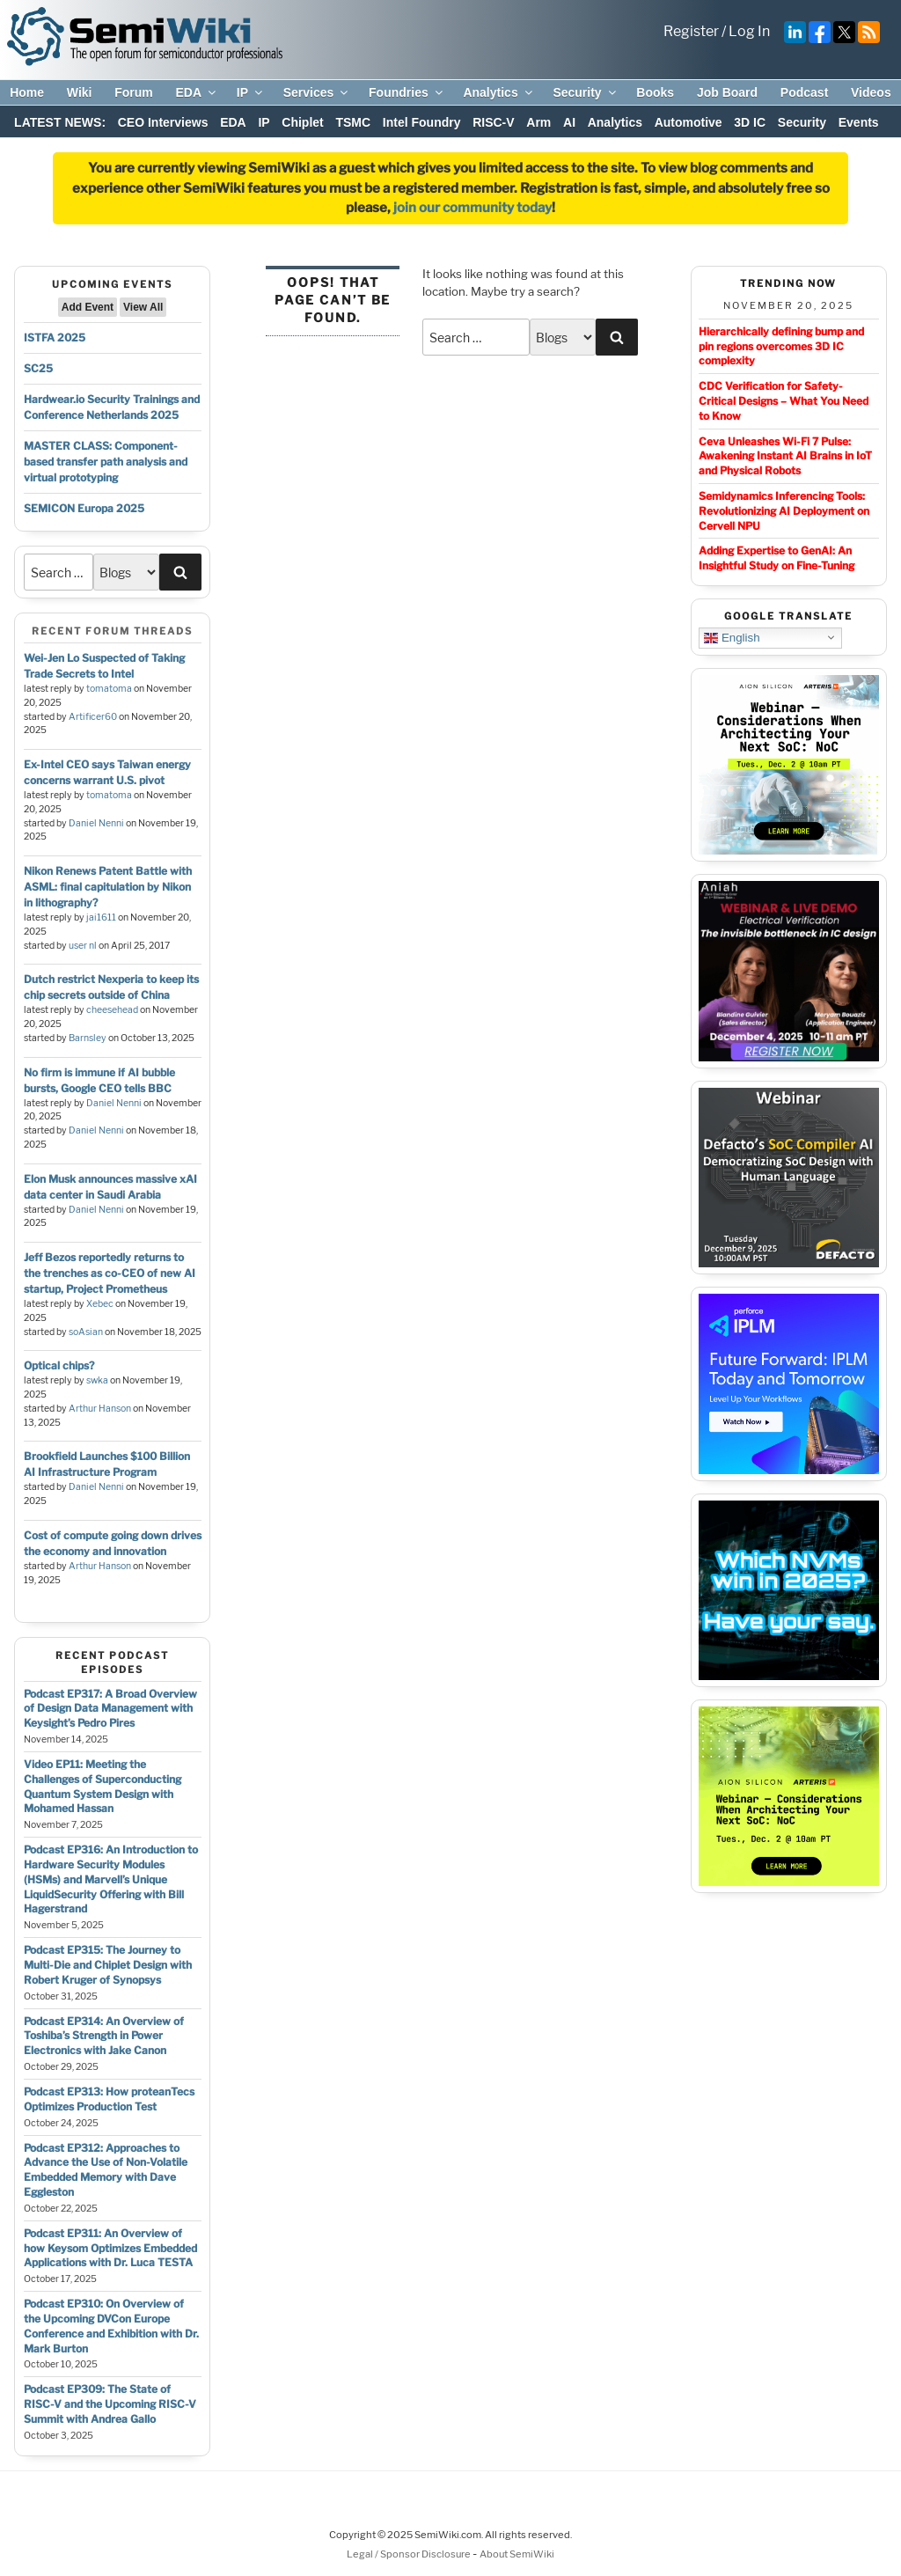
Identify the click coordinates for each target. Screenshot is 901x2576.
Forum (133, 92)
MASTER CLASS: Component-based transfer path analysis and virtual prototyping (105, 461)
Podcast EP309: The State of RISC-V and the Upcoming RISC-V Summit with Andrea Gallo (110, 2404)
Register (691, 31)
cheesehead (112, 1010)
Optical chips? (59, 1365)
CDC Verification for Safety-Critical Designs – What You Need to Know (783, 400)
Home (27, 92)
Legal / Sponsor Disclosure (409, 2554)
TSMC (352, 122)
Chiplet (302, 122)
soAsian (86, 1332)
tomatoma (109, 688)
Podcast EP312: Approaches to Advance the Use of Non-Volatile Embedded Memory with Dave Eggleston (105, 2169)
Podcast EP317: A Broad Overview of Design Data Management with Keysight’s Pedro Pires (110, 1708)
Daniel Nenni (96, 823)
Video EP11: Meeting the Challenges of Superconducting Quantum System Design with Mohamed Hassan (102, 1786)
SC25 (38, 368)
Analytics (498, 92)
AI (569, 122)
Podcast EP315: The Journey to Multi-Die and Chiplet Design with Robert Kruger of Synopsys (108, 1964)
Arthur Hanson (100, 1408)
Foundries (407, 92)
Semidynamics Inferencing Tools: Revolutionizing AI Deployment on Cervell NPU (784, 510)
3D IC (749, 122)
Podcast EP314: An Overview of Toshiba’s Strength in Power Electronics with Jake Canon (104, 2036)
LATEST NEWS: (60, 122)
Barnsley (87, 1038)
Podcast (804, 92)
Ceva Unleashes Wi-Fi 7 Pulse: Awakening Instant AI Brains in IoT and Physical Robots (785, 456)
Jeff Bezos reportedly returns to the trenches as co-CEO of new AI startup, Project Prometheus (109, 1273)
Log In (749, 31)
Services (317, 92)
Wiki (79, 92)
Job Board (727, 92)
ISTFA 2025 (54, 337)
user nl (83, 945)
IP (251, 92)
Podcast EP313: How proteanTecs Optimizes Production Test (109, 2099)
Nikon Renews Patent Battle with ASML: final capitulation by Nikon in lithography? (108, 886)
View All (143, 307)
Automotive (688, 122)
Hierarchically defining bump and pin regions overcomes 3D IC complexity (781, 346)
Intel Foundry (422, 122)
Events (859, 122)
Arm (538, 122)
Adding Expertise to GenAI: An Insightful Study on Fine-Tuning (776, 558)
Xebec (100, 1304)
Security (585, 92)
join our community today (472, 208)
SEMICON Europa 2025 (84, 508)
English (731, 637)
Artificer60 (93, 717)
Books (655, 92)
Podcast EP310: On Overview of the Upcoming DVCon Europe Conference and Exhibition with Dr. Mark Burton (111, 2325)
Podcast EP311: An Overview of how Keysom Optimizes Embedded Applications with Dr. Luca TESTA (110, 2248)
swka (97, 1380)
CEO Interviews (163, 122)
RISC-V (493, 122)
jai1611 (101, 917)
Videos (871, 92)
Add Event (88, 307)
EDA (196, 92)
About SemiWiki (517, 2554)
